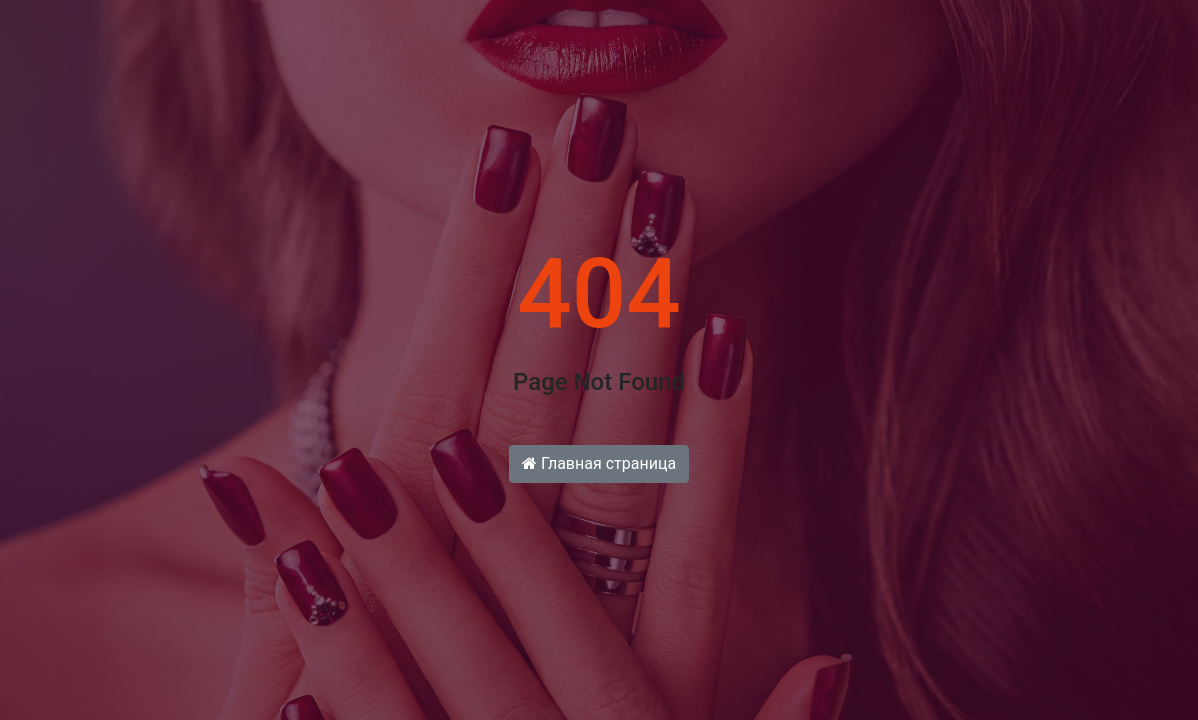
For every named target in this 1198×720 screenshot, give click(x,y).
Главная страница (599, 463)
